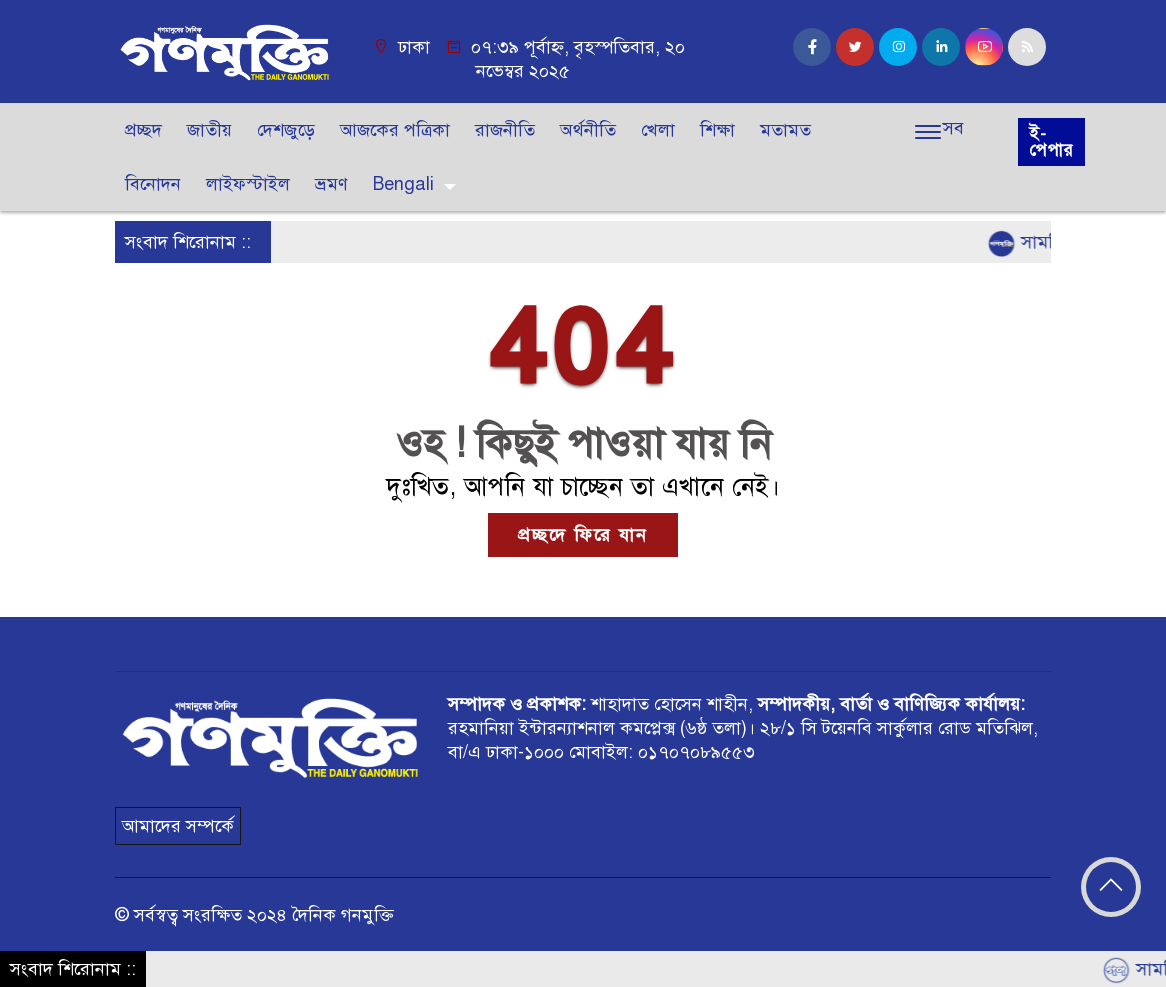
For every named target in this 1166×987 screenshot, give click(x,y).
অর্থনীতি (588, 130)
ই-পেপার (1051, 142)
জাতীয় (209, 130)
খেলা (658, 130)
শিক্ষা (717, 130)
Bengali (403, 184)
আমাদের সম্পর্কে (178, 826)
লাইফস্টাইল (248, 184)
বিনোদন (153, 184)
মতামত (785, 130)
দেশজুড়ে (286, 130)
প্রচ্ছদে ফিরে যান (583, 535)
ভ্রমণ (331, 184)
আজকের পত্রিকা (395, 130)
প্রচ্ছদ (143, 130)
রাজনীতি (505, 130)
